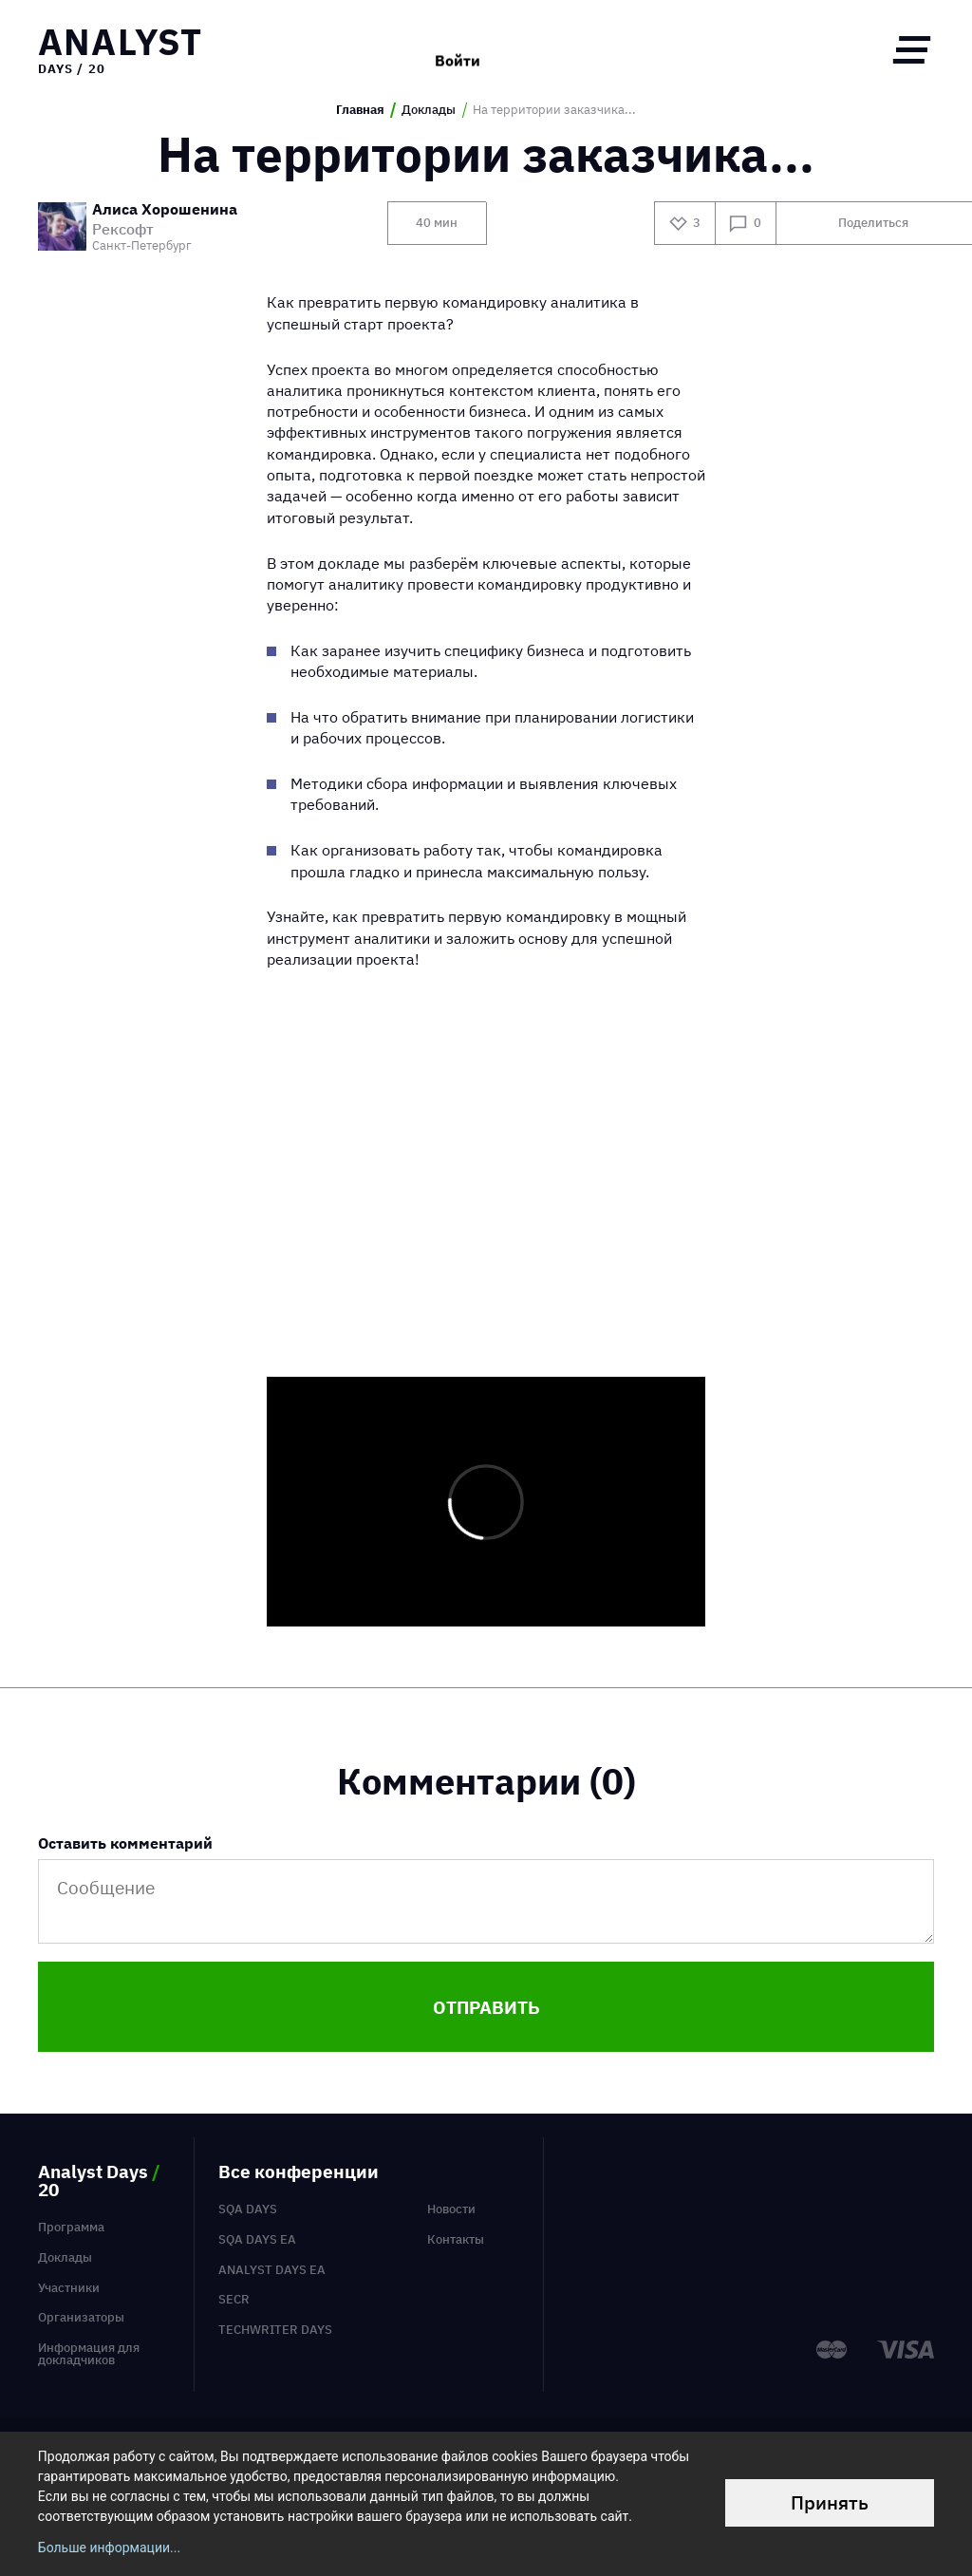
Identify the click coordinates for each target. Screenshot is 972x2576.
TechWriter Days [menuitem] (275, 2330)
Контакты (455, 2239)
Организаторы (81, 2317)
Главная (360, 110)
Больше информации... (109, 2547)
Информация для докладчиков (89, 2354)
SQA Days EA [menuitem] (257, 2239)
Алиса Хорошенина (164, 210)
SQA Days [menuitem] (247, 2209)
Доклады (429, 110)
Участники (69, 2288)
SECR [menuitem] (234, 2299)
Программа (71, 2227)
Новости (451, 2209)
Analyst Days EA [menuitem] (272, 2270)
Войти (457, 49)
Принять (830, 2502)
